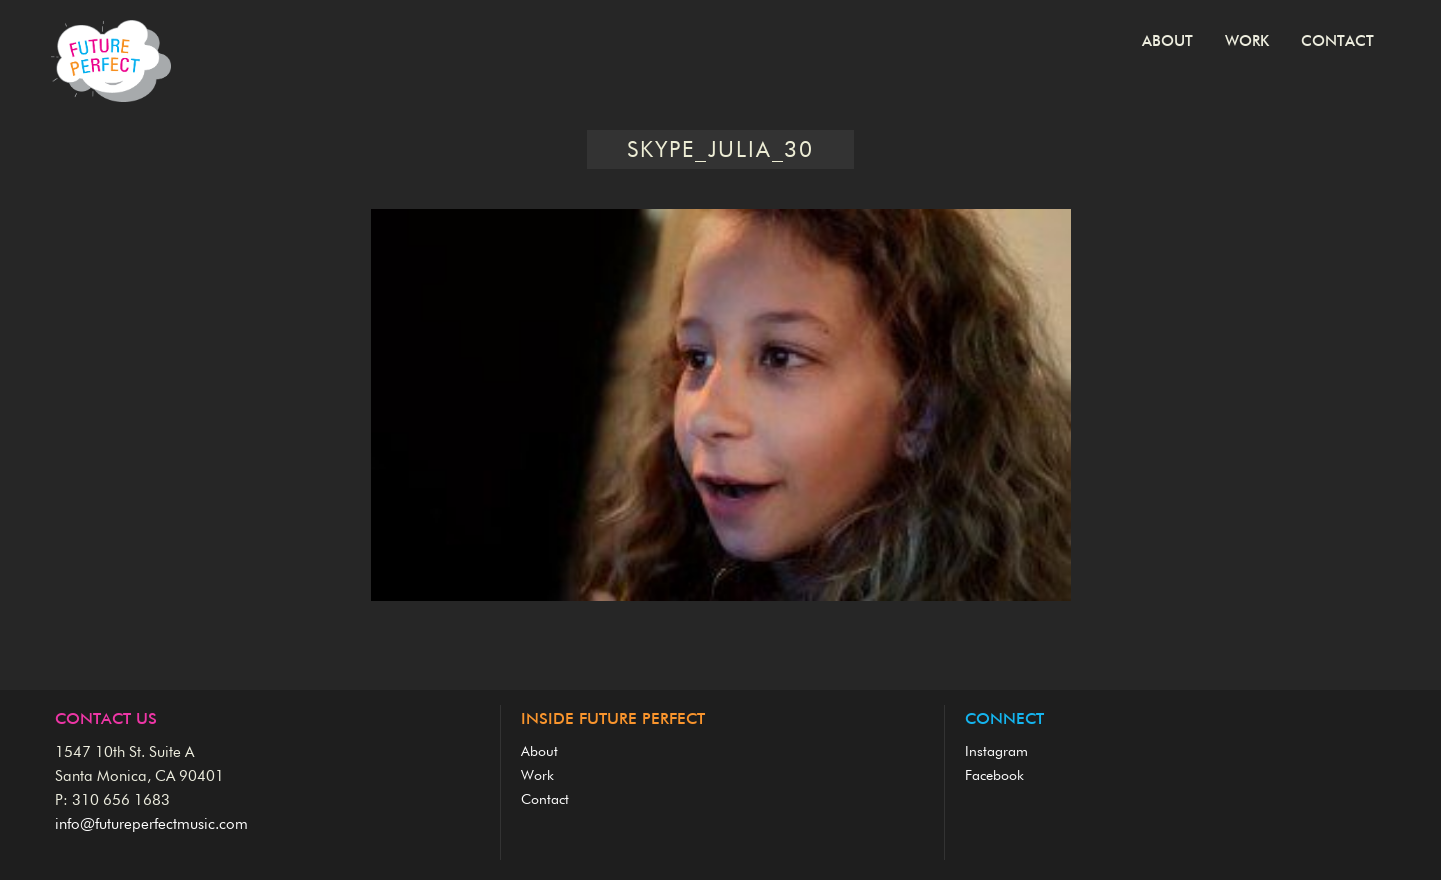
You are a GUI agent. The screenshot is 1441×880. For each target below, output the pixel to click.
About (1167, 41)
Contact (1337, 41)
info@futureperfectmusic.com (151, 824)
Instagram (996, 752)
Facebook (994, 776)
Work (1247, 41)
